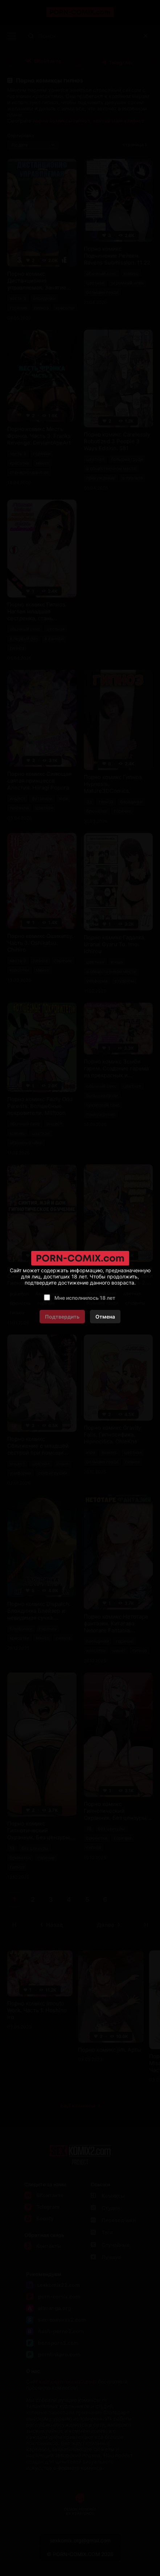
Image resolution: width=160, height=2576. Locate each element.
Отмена (105, 1317)
